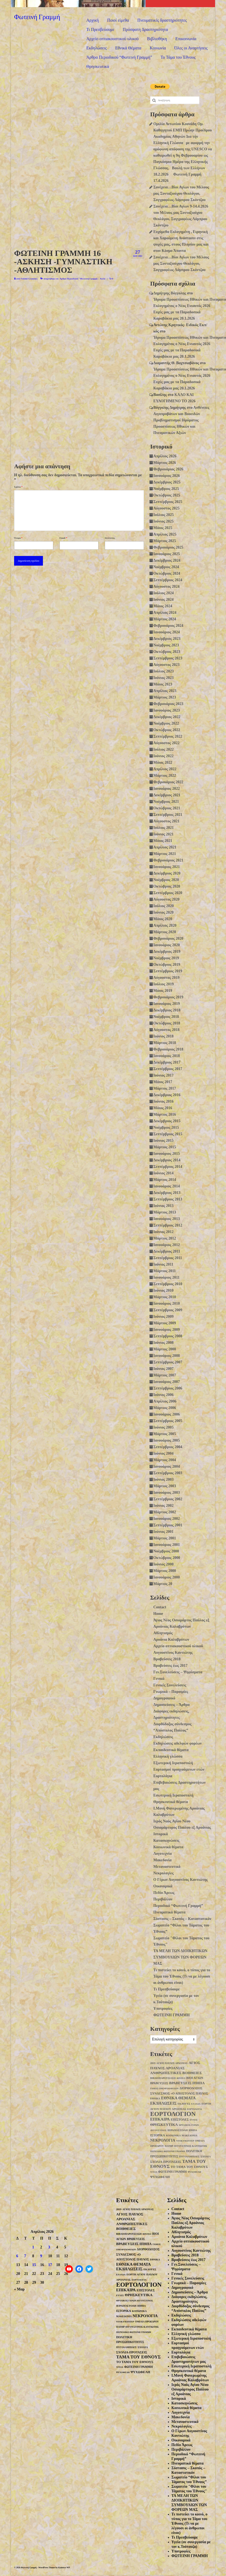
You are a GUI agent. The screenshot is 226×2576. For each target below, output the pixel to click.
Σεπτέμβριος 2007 (167, 1362)
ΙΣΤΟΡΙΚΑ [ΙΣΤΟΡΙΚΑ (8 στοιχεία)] (157, 2135)
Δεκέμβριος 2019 (167, 951)
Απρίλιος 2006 (165, 1401)
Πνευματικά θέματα (169, 1912)
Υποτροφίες (163, 2008)
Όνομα (18, 538)
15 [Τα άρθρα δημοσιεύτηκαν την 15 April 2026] (34, 2265)
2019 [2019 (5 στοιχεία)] (153, 2063)
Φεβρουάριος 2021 (168, 860)
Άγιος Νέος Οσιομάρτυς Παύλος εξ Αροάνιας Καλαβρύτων (190, 2222)
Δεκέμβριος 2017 (167, 1062)
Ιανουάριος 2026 (166, 476)
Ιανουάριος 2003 (166, 1492)
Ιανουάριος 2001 (166, 1545)
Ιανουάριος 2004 (166, 1466)
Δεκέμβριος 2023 (167, 638)
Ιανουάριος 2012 (166, 1245)
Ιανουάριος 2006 (166, 1414)
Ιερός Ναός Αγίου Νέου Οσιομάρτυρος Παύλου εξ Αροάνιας (190, 2389)
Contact (159, 1607)
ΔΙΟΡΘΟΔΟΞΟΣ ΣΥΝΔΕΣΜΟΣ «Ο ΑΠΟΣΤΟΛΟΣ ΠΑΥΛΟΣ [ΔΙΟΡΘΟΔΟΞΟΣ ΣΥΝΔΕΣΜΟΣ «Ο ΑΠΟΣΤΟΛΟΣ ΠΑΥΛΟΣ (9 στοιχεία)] (138, 2254)
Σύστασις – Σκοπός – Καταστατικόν (182, 1919)
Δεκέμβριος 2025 (167, 482)
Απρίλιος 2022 (165, 769)
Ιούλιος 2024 (163, 593)
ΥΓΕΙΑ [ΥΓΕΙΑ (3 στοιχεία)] (153, 2172)
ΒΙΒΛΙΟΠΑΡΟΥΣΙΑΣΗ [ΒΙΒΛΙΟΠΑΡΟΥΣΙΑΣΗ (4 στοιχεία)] (163, 2078)
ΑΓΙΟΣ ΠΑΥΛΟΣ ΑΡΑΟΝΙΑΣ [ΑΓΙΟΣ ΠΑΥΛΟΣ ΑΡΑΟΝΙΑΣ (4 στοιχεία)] (172, 2063)
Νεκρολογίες (163, 1873)
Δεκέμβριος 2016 (167, 1095)
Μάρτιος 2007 (164, 1375)
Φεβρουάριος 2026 (168, 469)
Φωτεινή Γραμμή (37, 16)
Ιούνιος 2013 (163, 1206)
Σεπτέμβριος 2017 (167, 1069)
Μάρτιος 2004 (164, 1460)
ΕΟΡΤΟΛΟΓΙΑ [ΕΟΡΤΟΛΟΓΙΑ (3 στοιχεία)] (194, 2109)
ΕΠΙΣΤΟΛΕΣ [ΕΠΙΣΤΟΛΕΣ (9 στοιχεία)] (180, 2119)
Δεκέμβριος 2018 (167, 1010)
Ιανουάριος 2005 (166, 1440)
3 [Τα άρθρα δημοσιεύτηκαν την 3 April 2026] (49, 2247)
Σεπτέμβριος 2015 (167, 1134)
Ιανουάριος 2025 (166, 554)
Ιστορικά (160, 1834)
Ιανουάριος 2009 (166, 1329)
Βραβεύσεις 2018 (167, 1659)
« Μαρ (19, 2289)
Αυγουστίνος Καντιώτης (173, 1652)
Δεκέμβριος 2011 (166, 1251)
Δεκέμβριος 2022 (167, 717)
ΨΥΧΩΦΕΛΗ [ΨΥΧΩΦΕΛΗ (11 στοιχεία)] (160, 2177)
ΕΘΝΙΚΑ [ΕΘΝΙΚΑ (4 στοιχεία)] (155, 2098)
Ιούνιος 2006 (163, 1395)
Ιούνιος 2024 (163, 599)
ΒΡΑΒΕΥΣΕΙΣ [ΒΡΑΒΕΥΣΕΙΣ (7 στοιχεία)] (159, 2083)
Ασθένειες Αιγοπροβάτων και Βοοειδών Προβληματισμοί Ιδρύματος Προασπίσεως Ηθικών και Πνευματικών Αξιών (181, 420)
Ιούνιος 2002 (163, 1505)
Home (158, 1613)
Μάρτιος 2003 (164, 1486)
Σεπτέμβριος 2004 (167, 1447)
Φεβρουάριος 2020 (168, 938)
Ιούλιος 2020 (163, 906)
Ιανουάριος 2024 (166, 632)
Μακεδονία (162, 1860)
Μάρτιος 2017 (164, 1088)
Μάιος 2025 (162, 528)
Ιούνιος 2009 (163, 1316)
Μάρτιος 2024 (164, 619)
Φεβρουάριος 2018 (168, 1049)
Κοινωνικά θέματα (168, 1847)
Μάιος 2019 (162, 990)
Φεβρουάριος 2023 (168, 704)
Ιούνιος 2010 (163, 1290)
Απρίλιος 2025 (165, 534)
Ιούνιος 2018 (163, 1036)
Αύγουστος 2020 (166, 899)
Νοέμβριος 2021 (166, 801)
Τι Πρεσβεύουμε (166, 1989)
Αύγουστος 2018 (166, 1030)
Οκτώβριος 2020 (166, 886)
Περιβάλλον (163, 1899)
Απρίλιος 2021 (165, 847)
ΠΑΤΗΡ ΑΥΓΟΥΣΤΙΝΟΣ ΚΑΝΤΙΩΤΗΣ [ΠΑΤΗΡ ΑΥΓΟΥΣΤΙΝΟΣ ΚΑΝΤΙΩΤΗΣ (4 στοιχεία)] (186, 2146)
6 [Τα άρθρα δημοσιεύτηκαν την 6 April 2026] (17, 2256)
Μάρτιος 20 (162, 1584)
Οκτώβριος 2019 (166, 964)
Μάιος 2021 (162, 841)
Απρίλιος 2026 (165, 456)
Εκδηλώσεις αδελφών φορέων (177, 1743)
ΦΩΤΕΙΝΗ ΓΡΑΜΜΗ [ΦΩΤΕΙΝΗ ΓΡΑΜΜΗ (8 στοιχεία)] (172, 2171)
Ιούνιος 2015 (163, 1140)
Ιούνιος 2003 (163, 1479)
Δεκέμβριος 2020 (167, 873)
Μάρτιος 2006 (164, 1408)
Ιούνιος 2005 (163, 1427)
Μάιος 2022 (162, 762)
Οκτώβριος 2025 (166, 495)
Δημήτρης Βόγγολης (169, 293)
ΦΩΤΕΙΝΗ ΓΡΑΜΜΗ (171, 2015)
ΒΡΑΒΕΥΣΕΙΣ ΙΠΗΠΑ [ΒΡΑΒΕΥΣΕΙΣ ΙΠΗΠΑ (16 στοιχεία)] (187, 2083)
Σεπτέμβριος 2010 (167, 1284)
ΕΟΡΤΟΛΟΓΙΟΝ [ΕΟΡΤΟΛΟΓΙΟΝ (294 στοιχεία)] (173, 2113)
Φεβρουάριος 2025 (168, 547)
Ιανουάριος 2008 (166, 1355)
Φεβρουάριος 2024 (168, 625)
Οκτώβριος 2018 (166, 1023)
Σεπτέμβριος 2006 (167, 1388)
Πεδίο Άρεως (163, 1893)
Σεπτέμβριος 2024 (167, 580)
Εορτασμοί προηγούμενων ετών (178, 1769)
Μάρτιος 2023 (164, 697)
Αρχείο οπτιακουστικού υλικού (178, 1646)
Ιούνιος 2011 (163, 1264)
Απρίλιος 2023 (165, 691)
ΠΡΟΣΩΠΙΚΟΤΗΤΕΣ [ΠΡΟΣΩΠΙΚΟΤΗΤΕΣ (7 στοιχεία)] (164, 2156)
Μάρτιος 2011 (164, 1271)
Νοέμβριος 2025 (166, 489)
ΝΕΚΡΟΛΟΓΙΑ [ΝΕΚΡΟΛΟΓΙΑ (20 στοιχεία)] (162, 2140)
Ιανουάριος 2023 (166, 710)
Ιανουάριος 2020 (166, 945)
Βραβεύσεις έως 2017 (170, 1665)
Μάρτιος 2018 (164, 1043)
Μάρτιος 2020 (164, 932)
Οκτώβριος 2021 (166, 808)
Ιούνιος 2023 (163, 678)
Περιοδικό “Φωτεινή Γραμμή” (178, 1906)
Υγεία (102, 278)
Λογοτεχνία (162, 1853)
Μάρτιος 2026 (164, 462)
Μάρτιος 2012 (164, 1238)
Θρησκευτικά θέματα (170, 1802)
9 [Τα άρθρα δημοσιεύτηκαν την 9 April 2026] (41, 2256)
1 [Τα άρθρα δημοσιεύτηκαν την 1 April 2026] (33, 2247)
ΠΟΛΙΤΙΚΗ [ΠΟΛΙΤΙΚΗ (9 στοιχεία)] (194, 2151)
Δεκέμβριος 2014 (167, 1160)
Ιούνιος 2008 (163, 1342)
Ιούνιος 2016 (163, 1101)
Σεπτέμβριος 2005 (167, 1421)
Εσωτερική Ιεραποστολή (173, 1795)
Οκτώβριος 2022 (166, 730)
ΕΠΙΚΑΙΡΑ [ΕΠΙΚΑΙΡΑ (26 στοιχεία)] (160, 2119)
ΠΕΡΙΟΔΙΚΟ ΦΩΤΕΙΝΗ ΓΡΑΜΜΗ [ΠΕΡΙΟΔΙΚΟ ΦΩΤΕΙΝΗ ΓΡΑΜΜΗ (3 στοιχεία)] (167, 2151)
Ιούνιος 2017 (163, 1075)
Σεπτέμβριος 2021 (167, 814)
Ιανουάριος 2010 (166, 1303)
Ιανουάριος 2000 (166, 1577)
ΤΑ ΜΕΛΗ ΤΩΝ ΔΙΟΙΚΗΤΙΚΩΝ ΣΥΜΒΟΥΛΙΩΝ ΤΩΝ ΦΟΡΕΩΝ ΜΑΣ (180, 1957)
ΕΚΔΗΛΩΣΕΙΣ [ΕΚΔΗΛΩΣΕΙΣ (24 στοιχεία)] (163, 2103)
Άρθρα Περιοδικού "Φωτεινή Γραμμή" (79, 278)
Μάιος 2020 (162, 919)
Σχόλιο (18, 487)
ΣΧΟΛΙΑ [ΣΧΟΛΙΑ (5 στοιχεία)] (206, 2156)
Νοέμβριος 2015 (166, 1127)
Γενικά (158, 1678)
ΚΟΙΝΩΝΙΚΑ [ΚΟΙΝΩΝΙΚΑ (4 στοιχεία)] (173, 2135)
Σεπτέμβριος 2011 (167, 1258)
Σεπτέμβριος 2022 (167, 736)
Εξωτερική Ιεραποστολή (173, 1763)
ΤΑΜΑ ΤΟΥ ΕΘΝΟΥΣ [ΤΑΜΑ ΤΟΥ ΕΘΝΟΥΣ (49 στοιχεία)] (138, 2356)
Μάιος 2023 (162, 684)
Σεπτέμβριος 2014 (167, 1166)
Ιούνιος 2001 (163, 1531)
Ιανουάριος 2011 (166, 1277)
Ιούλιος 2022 (163, 749)
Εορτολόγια (162, 1776)
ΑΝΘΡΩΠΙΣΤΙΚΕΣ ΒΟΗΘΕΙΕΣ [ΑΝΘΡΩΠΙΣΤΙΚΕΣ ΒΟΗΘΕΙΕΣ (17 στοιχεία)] (176, 2073)
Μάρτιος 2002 (164, 1512)
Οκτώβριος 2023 (166, 652)
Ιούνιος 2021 (163, 834)
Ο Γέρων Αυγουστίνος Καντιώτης (180, 1879)
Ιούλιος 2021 (163, 828)
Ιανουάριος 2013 (166, 1219)
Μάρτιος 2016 (164, 1114)
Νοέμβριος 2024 (166, 567)
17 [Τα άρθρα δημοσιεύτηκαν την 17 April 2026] (50, 2265)
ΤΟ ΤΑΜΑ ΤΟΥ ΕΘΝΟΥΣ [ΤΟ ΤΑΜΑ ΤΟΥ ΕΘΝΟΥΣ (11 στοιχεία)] (189, 2166)
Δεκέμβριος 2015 (167, 1121)
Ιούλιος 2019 (163, 984)
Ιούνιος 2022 (163, 756)
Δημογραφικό (164, 1698)
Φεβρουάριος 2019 (168, 997)
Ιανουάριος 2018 (166, 1056)
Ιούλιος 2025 (163, 515)
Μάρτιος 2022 (164, 775)
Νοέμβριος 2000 (166, 1551)
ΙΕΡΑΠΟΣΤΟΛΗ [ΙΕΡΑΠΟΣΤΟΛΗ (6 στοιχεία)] (178, 2130)
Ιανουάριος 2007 (166, 1382)
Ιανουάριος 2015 (166, 1153)
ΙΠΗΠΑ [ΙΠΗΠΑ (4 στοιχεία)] (193, 2130)
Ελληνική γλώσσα (167, 1756)
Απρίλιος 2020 (165, 925)
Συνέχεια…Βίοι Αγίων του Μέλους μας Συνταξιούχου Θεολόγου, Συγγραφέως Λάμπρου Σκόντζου (181, 193)
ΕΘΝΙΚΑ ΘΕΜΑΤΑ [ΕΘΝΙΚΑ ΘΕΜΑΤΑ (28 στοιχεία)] (178, 2098)
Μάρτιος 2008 (164, 1349)
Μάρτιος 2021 (164, 854)
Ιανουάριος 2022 (166, 788)
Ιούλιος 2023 (163, 671)
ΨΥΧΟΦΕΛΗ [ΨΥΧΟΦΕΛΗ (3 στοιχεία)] (194, 2172)
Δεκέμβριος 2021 (167, 795)
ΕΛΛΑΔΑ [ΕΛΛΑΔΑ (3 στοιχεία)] (195, 2104)
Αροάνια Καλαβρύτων (171, 1639)
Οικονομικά (162, 1886)
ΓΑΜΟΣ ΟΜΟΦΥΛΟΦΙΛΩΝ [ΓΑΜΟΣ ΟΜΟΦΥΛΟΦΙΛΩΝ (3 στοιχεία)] (164, 2088)
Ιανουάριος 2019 (166, 1004)
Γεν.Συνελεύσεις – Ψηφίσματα (177, 1672)
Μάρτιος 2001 (164, 1538)
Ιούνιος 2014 (163, 1173)
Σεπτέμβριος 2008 (167, 1336)
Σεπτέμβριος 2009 (167, 1310)
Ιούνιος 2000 (163, 1564)
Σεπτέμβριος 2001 (167, 1525)
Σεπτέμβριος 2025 (167, 502)
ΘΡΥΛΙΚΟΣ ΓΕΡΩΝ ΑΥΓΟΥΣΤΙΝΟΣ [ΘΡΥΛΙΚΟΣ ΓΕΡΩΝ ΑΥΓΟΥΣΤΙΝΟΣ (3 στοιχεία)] (134, 2300)
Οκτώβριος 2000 (166, 1558)
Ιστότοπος (110, 538)
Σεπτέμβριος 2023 (167, 658)
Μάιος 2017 (162, 1082)
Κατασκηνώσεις (166, 1840)
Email (63, 538)
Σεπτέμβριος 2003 (167, 1473)
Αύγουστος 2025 (166, 508)
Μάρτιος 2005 (164, 1434)
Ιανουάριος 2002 (166, 1518)
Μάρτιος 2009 (164, 1323)
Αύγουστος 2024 (166, 586)
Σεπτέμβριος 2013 (167, 1199)
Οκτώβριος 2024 (166, 573)
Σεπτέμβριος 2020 (167, 893)
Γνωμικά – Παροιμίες (170, 1692)
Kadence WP (64, 2567)
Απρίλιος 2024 (165, 612)
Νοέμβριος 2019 (166, 958)
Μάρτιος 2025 (164, 541)
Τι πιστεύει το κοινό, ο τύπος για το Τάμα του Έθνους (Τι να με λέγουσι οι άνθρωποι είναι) (181, 1976)
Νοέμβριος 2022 (166, 723)
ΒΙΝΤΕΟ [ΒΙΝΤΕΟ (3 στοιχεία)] (181, 2078)
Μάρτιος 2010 (164, 1297)
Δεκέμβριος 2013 (167, 1193)
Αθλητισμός (163, 1633)
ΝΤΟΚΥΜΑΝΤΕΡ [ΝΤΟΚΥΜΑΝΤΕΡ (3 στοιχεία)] (185, 2141)
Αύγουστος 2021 (166, 821)
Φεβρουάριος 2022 (168, 782)
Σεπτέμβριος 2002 (167, 1499)
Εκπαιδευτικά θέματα (171, 1750)
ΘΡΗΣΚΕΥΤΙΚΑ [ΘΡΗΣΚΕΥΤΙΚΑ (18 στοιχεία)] (164, 2124)
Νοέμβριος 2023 (166, 645)
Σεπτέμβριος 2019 (167, 971)
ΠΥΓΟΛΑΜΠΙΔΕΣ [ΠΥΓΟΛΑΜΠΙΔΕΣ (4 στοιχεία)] (189, 2156)
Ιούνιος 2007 (163, 1369)
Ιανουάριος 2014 (166, 1186)
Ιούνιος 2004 (163, 1453)
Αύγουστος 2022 (166, 743)
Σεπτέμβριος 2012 (167, 1225)
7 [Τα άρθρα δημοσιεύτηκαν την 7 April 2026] (25, 2256)
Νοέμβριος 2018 (166, 1017)
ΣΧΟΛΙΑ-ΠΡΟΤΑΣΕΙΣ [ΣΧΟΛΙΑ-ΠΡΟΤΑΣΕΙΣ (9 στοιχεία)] (165, 2161)
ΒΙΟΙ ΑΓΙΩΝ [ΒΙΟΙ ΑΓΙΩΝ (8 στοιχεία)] (194, 2078)
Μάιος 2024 (162, 606)
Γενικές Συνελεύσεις (169, 1685)
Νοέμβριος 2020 (166, 880)
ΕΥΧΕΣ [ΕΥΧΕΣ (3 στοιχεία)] (194, 2120)
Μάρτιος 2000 (164, 1571)
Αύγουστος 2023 (166, 665)
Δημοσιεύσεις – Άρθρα (171, 1705)
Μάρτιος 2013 (164, 1212)
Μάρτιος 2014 (164, 1180)
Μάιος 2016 (162, 1108)
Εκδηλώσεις (163, 1737)
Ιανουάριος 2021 (166, 867)
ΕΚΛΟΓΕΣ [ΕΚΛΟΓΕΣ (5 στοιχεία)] (184, 2103)
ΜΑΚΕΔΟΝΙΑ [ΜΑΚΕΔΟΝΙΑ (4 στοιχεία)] (189, 2135)
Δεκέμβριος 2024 (167, 560)
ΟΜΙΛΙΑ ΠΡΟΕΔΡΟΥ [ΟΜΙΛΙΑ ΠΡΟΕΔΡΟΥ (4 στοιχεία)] (147, 2321)
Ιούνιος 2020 (163, 912)
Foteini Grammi (29, 278)
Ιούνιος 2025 (163, 521)
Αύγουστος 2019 (166, 977)
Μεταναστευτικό (167, 1866)
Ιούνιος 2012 (163, 1232)
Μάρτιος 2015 (164, 1147)
